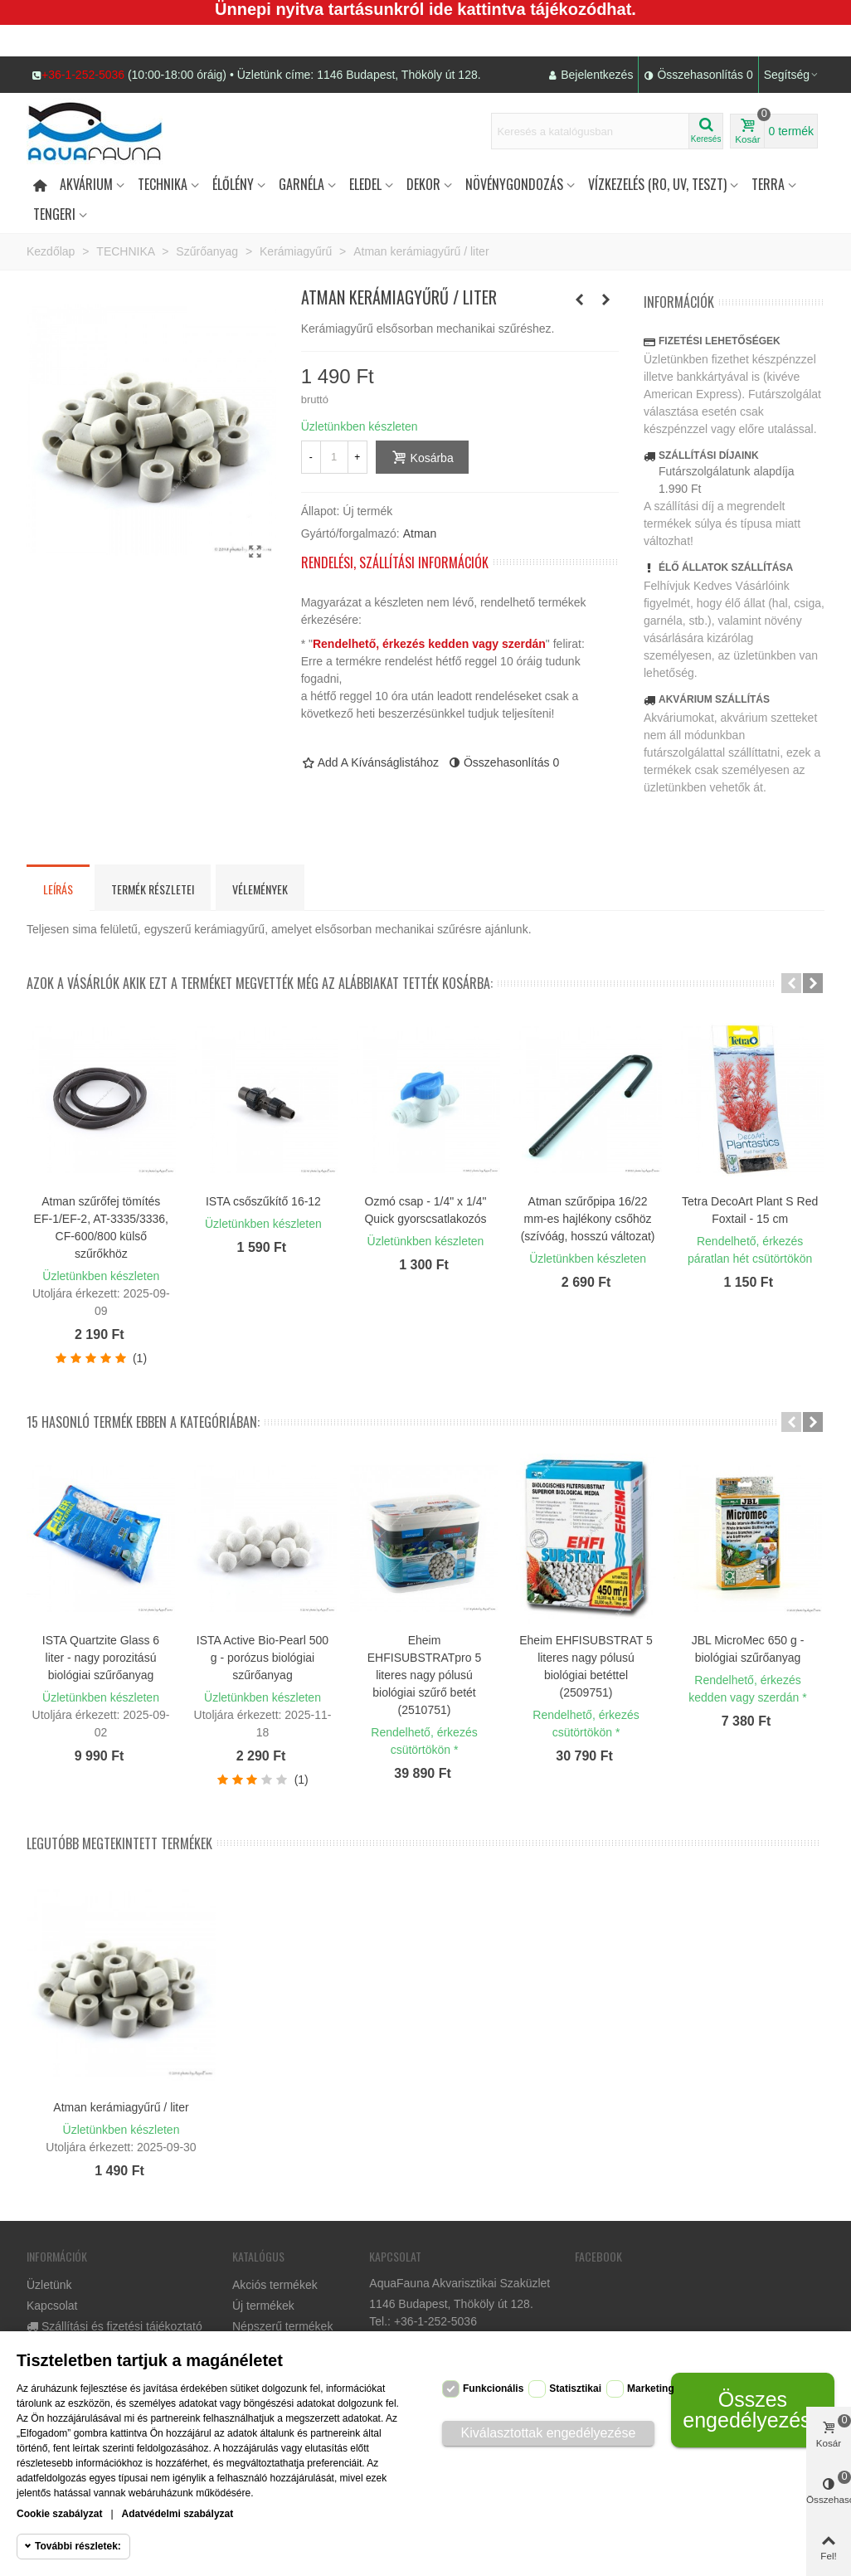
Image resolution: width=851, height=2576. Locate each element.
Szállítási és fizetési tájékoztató (114, 2326)
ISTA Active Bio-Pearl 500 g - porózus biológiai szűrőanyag (262, 1658)
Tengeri (54, 214)
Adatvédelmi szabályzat (178, 2514)
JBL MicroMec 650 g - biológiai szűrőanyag (748, 1649)
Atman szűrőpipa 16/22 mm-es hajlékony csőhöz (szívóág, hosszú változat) (588, 1219)
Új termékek (263, 2305)
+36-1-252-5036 (82, 74)
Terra (768, 184)
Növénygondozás (514, 184)
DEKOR (423, 184)
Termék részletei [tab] (152, 889)
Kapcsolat (52, 2305)
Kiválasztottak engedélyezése (548, 2433)
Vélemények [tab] (260, 889)
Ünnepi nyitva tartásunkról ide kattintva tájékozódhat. (425, 9)
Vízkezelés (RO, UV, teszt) (657, 184)
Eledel (365, 184)
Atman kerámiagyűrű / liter (120, 2107)
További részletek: (78, 2546)
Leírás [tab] (58, 889)
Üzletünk (49, 2284)
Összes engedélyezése (752, 2410)
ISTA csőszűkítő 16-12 (263, 1201)
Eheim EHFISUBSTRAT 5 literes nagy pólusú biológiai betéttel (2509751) (586, 1666)
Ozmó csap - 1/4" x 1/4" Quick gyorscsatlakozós (425, 1210)
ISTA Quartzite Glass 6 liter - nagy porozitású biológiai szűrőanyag (100, 1658)
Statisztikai (575, 2388)
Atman (419, 533)
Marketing (650, 2388)
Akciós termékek (275, 2284)
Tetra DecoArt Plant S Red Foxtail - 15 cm (750, 1210)
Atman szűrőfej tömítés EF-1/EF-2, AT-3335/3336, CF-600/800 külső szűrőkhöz (101, 1227)
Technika (162, 184)
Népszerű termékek (282, 2326)
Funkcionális (493, 2388)
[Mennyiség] (334, 457)
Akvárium (86, 184)
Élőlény (233, 184)
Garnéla (301, 184)
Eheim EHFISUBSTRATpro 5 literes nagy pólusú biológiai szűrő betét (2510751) (424, 1675)
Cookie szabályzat (59, 2514)
